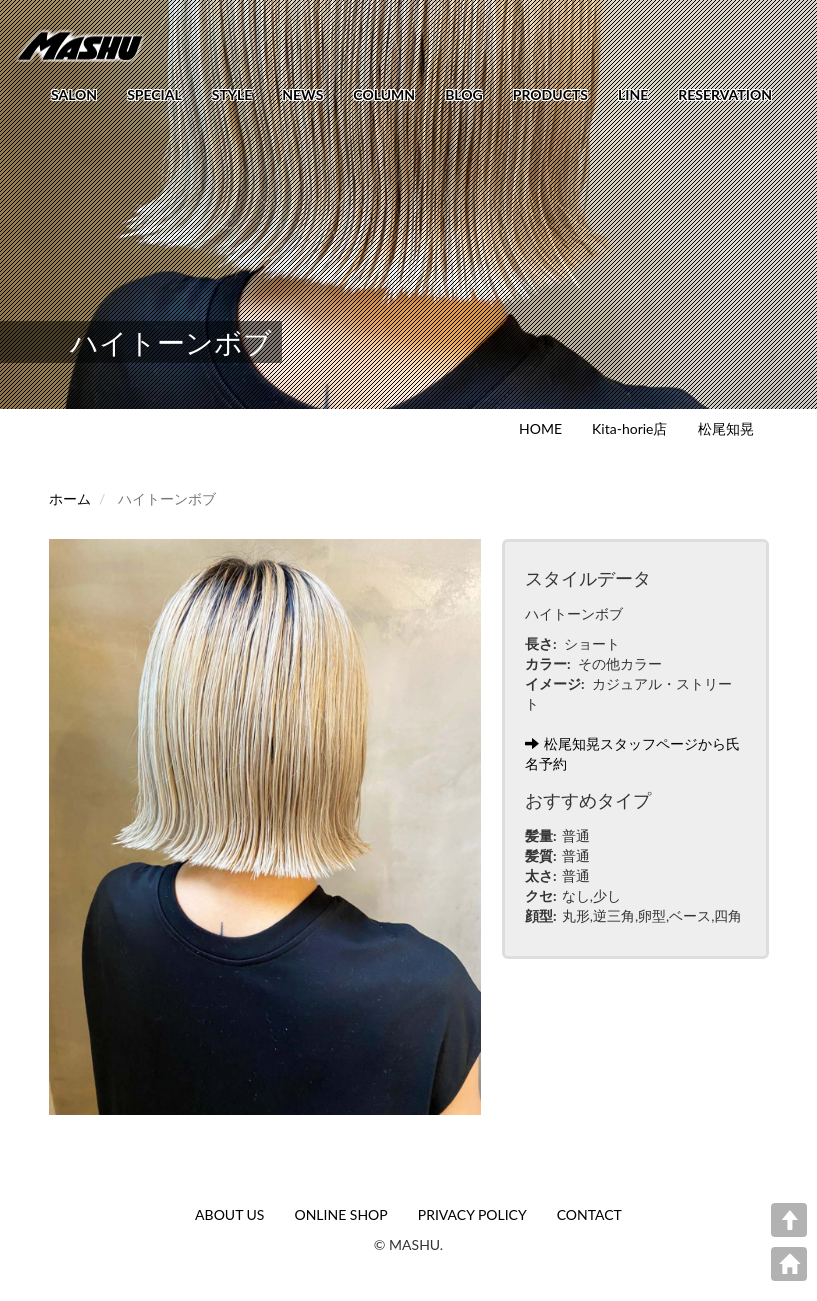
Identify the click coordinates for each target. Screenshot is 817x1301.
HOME (540, 428)
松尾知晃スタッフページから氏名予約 (632, 753)
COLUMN (384, 94)
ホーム (70, 498)
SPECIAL (154, 94)
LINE (633, 94)
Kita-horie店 (629, 428)
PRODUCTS (550, 94)
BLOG (464, 94)
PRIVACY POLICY (472, 1214)
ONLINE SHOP (340, 1214)
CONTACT (589, 1214)
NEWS (302, 94)
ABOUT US (229, 1214)
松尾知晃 (726, 428)
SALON (74, 94)
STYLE (232, 94)
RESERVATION (725, 94)
